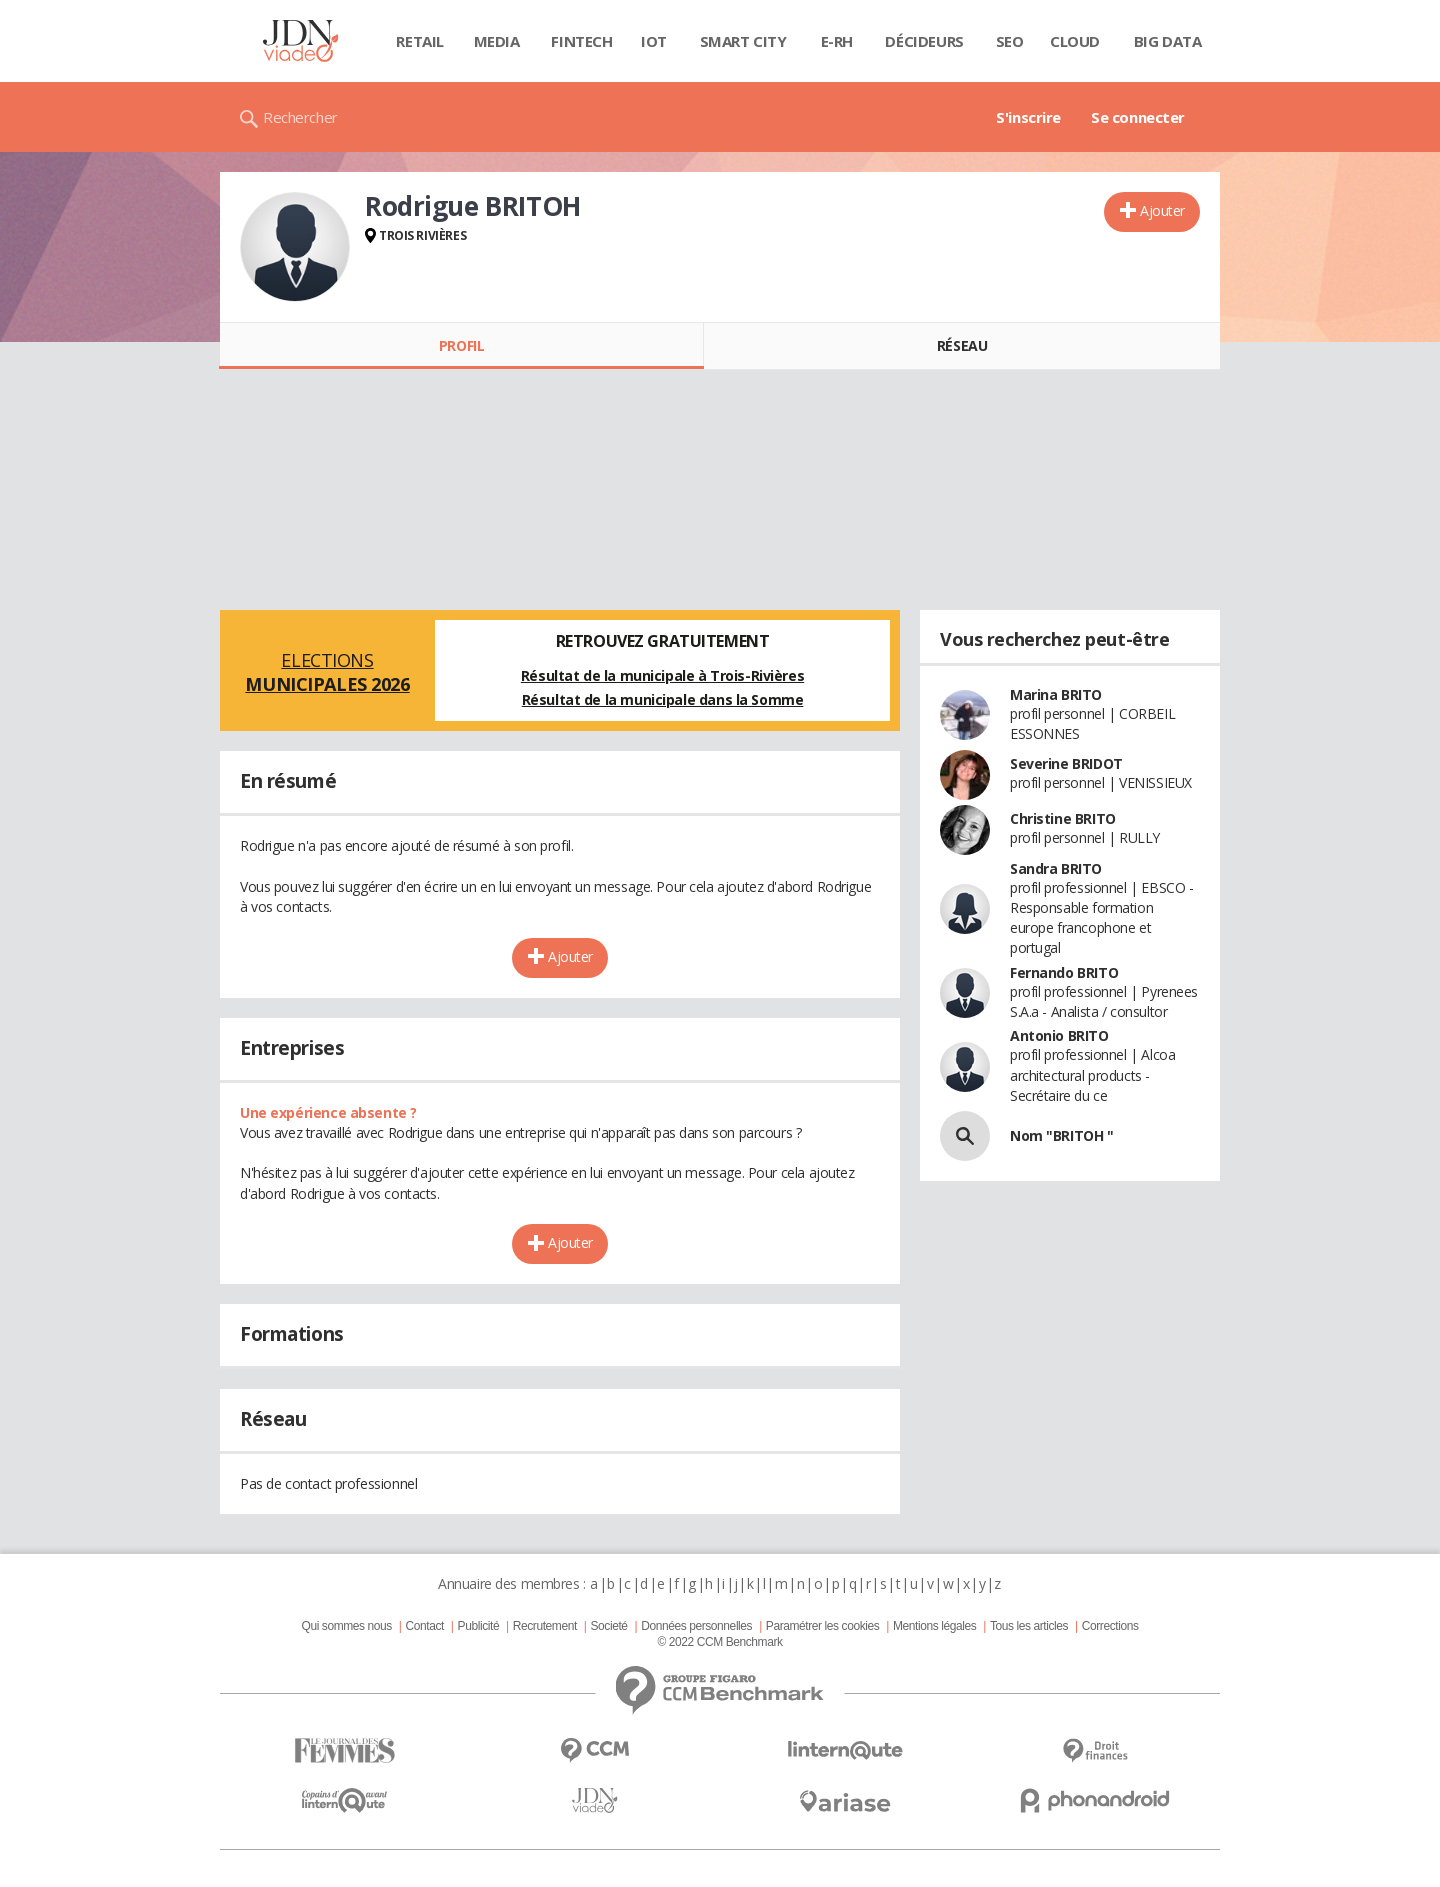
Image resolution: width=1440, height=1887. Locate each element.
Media (497, 41)
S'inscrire (1028, 117)
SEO (1010, 41)
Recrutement (545, 1626)
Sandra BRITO (1056, 868)
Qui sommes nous (346, 1626)
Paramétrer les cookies (822, 1626)
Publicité (479, 1626)
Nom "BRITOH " (1062, 1135)
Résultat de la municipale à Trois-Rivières (662, 675)
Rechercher (300, 117)
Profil (461, 345)
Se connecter (1138, 117)
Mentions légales (934, 1626)
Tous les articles (1029, 1626)
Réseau (962, 345)
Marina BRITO (1056, 694)
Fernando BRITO (1064, 972)
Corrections (1110, 1626)
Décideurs (924, 41)
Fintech (581, 41)
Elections (327, 672)
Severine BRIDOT (1066, 763)
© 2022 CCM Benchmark (719, 1642)
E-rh (837, 41)
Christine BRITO (1063, 818)
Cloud (1075, 41)
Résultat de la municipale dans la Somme (663, 699)
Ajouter (1162, 210)
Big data (1168, 41)
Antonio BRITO (1059, 1035)
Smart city (743, 41)
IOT (654, 41)
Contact (425, 1626)
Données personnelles (696, 1626)
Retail (419, 41)
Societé (608, 1626)
